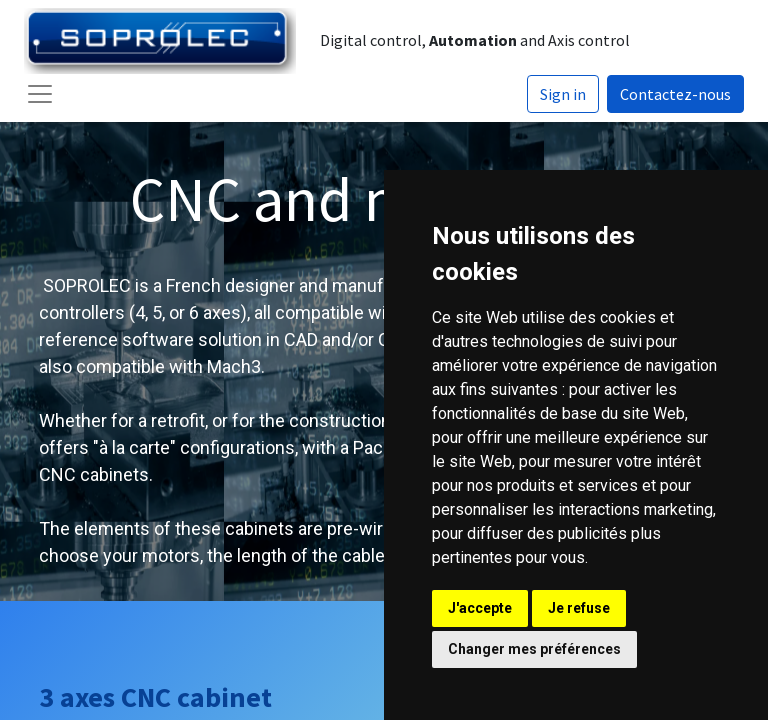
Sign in (563, 94)
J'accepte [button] (480, 608)
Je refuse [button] (579, 608)
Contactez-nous (675, 94)
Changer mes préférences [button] (534, 649)
